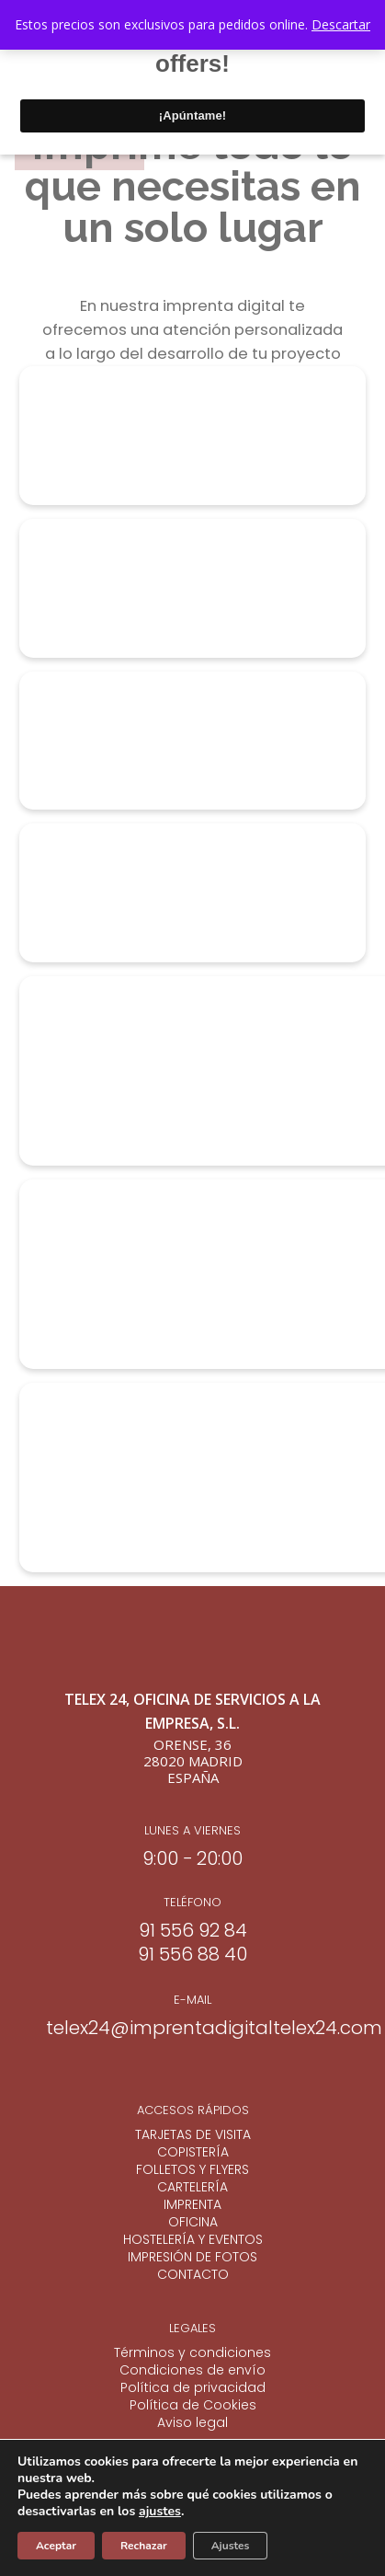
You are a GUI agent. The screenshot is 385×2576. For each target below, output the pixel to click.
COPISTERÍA (193, 2152)
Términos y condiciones (192, 2353)
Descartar (340, 24)
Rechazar (143, 2545)
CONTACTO (193, 2274)
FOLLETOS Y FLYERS (192, 2170)
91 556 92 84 (193, 1930)
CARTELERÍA (192, 2187)
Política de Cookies (193, 2405)
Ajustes (230, 2545)
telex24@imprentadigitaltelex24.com (214, 2028)
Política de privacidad (193, 2388)
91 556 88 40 (192, 1954)
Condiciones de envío (192, 2370)
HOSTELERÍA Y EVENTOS (193, 2239)
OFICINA (193, 2222)
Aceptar (56, 2545)
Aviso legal (192, 2423)
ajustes (160, 2511)
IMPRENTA (192, 2205)
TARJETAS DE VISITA (193, 2135)
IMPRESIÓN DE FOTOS (192, 2257)
